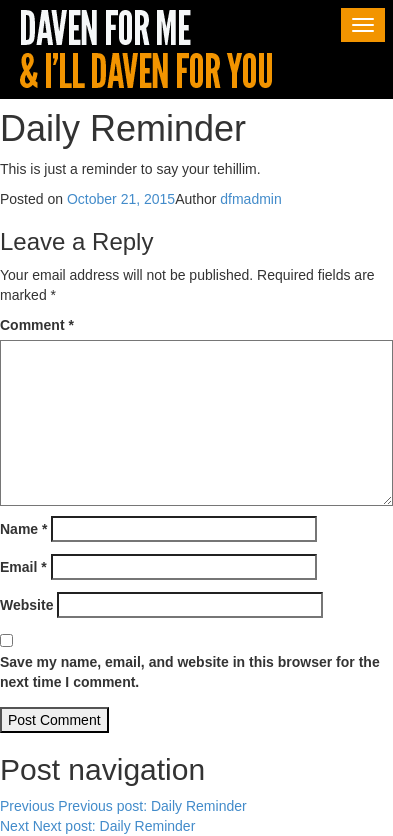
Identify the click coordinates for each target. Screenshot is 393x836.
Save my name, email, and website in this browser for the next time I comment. (190, 672)
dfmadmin (250, 199)
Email (23, 567)
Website (26, 605)
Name (23, 529)
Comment (37, 325)
